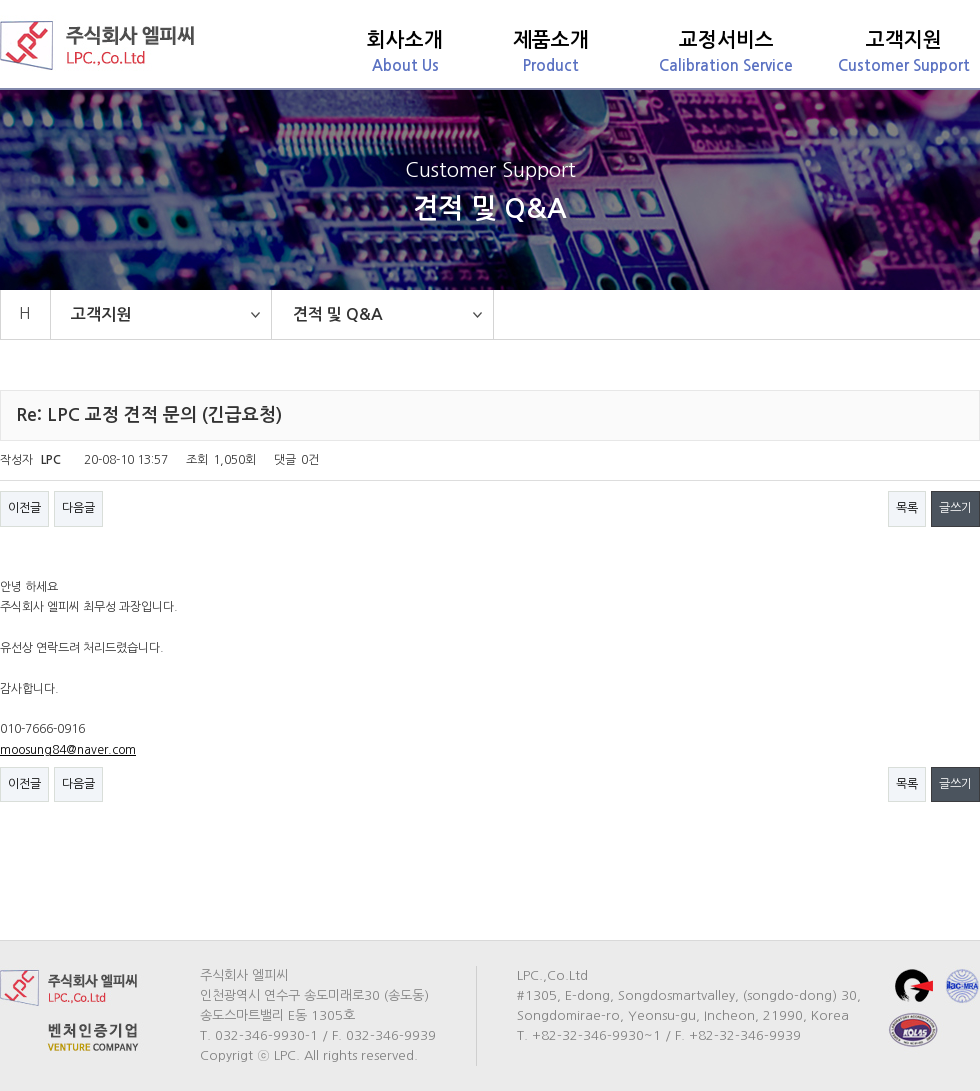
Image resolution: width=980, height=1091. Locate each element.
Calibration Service (726, 51)
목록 (907, 508)
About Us (405, 51)
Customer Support (904, 51)
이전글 (24, 508)
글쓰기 (955, 508)
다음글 (78, 508)
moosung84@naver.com (68, 750)
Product (551, 51)
